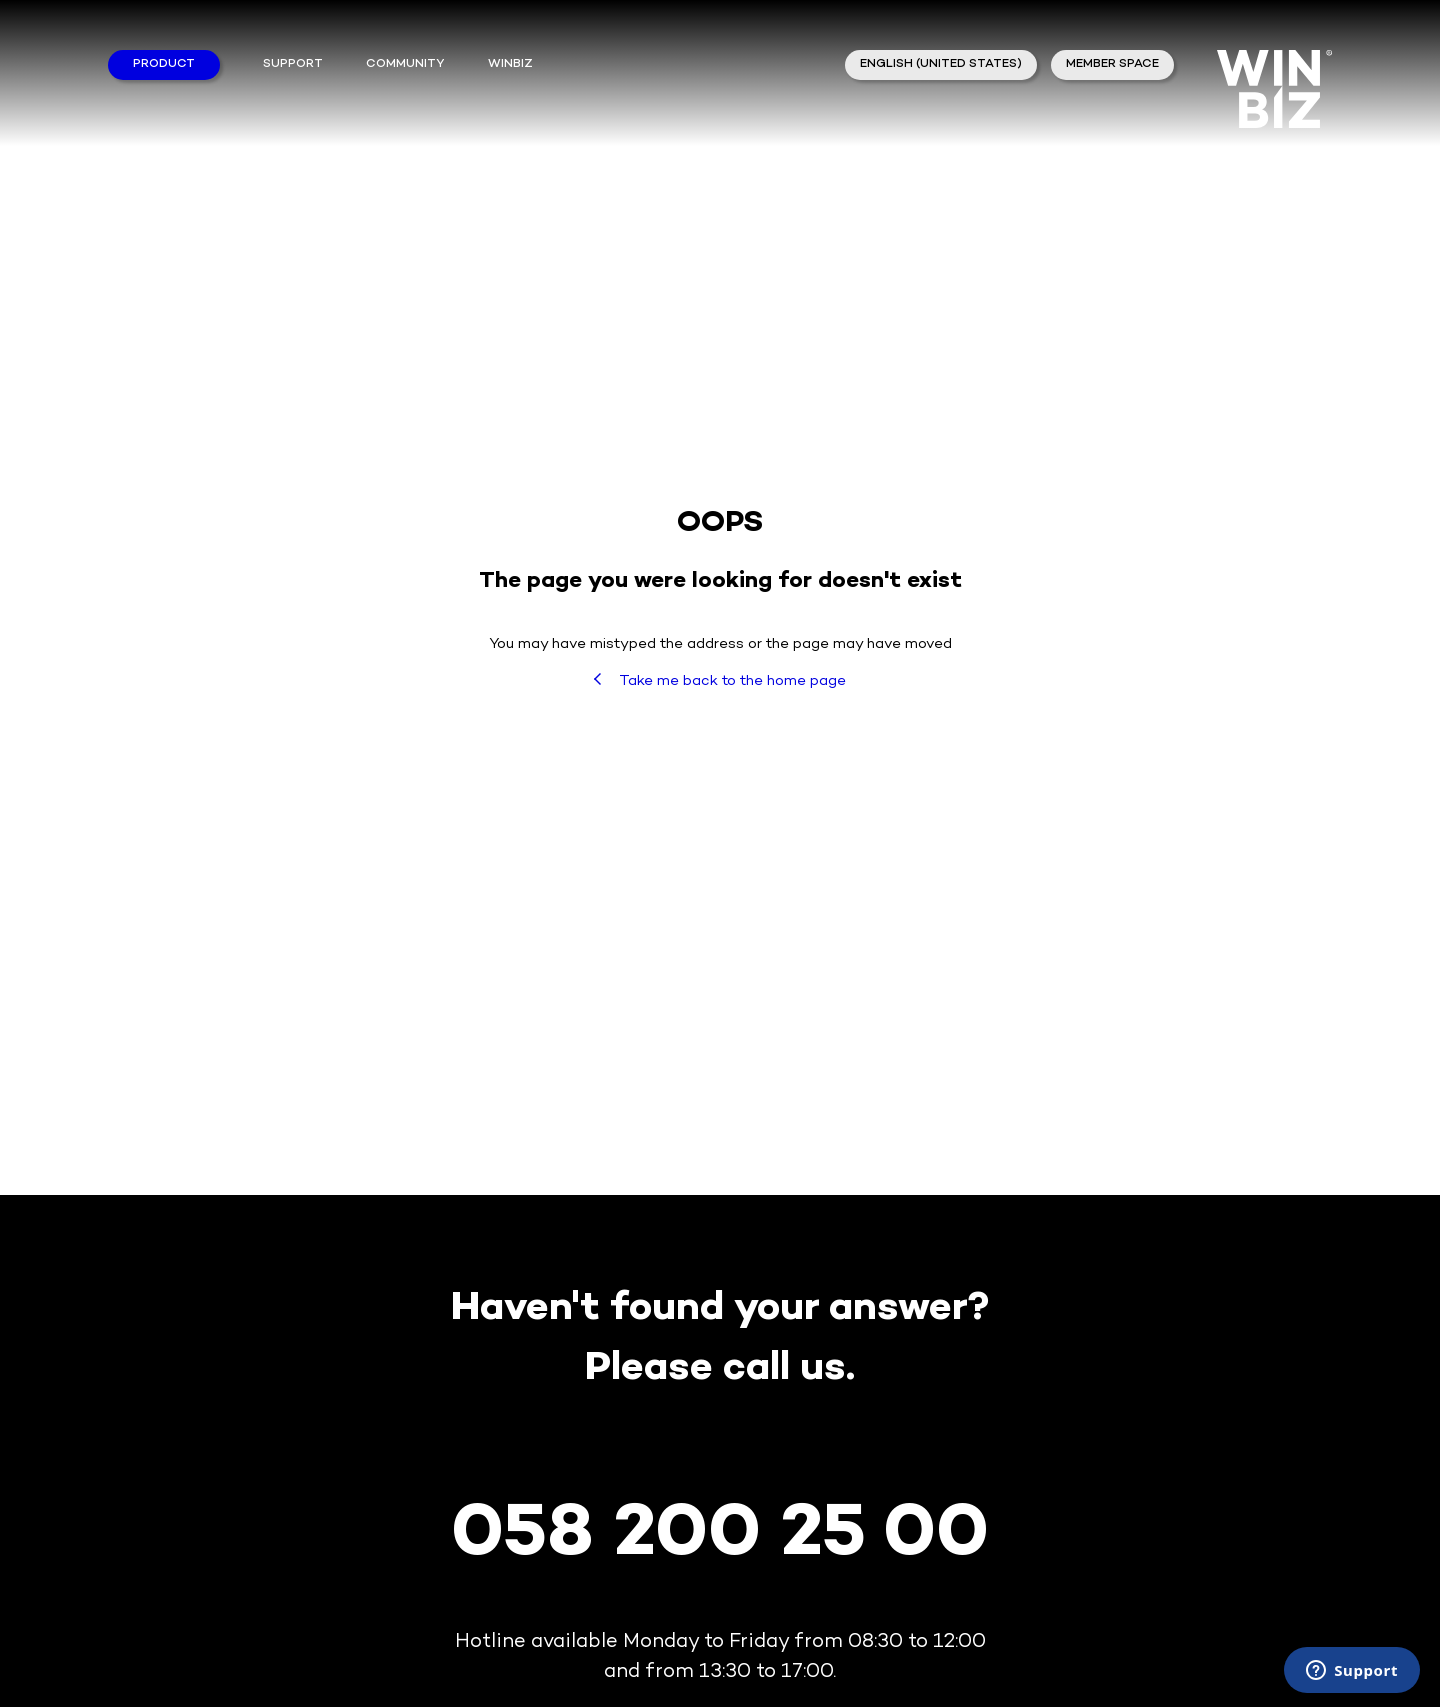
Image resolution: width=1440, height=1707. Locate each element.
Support (293, 64)
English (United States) (941, 64)
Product (164, 64)
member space (1112, 64)
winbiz (510, 64)
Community (405, 64)
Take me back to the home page (720, 681)
